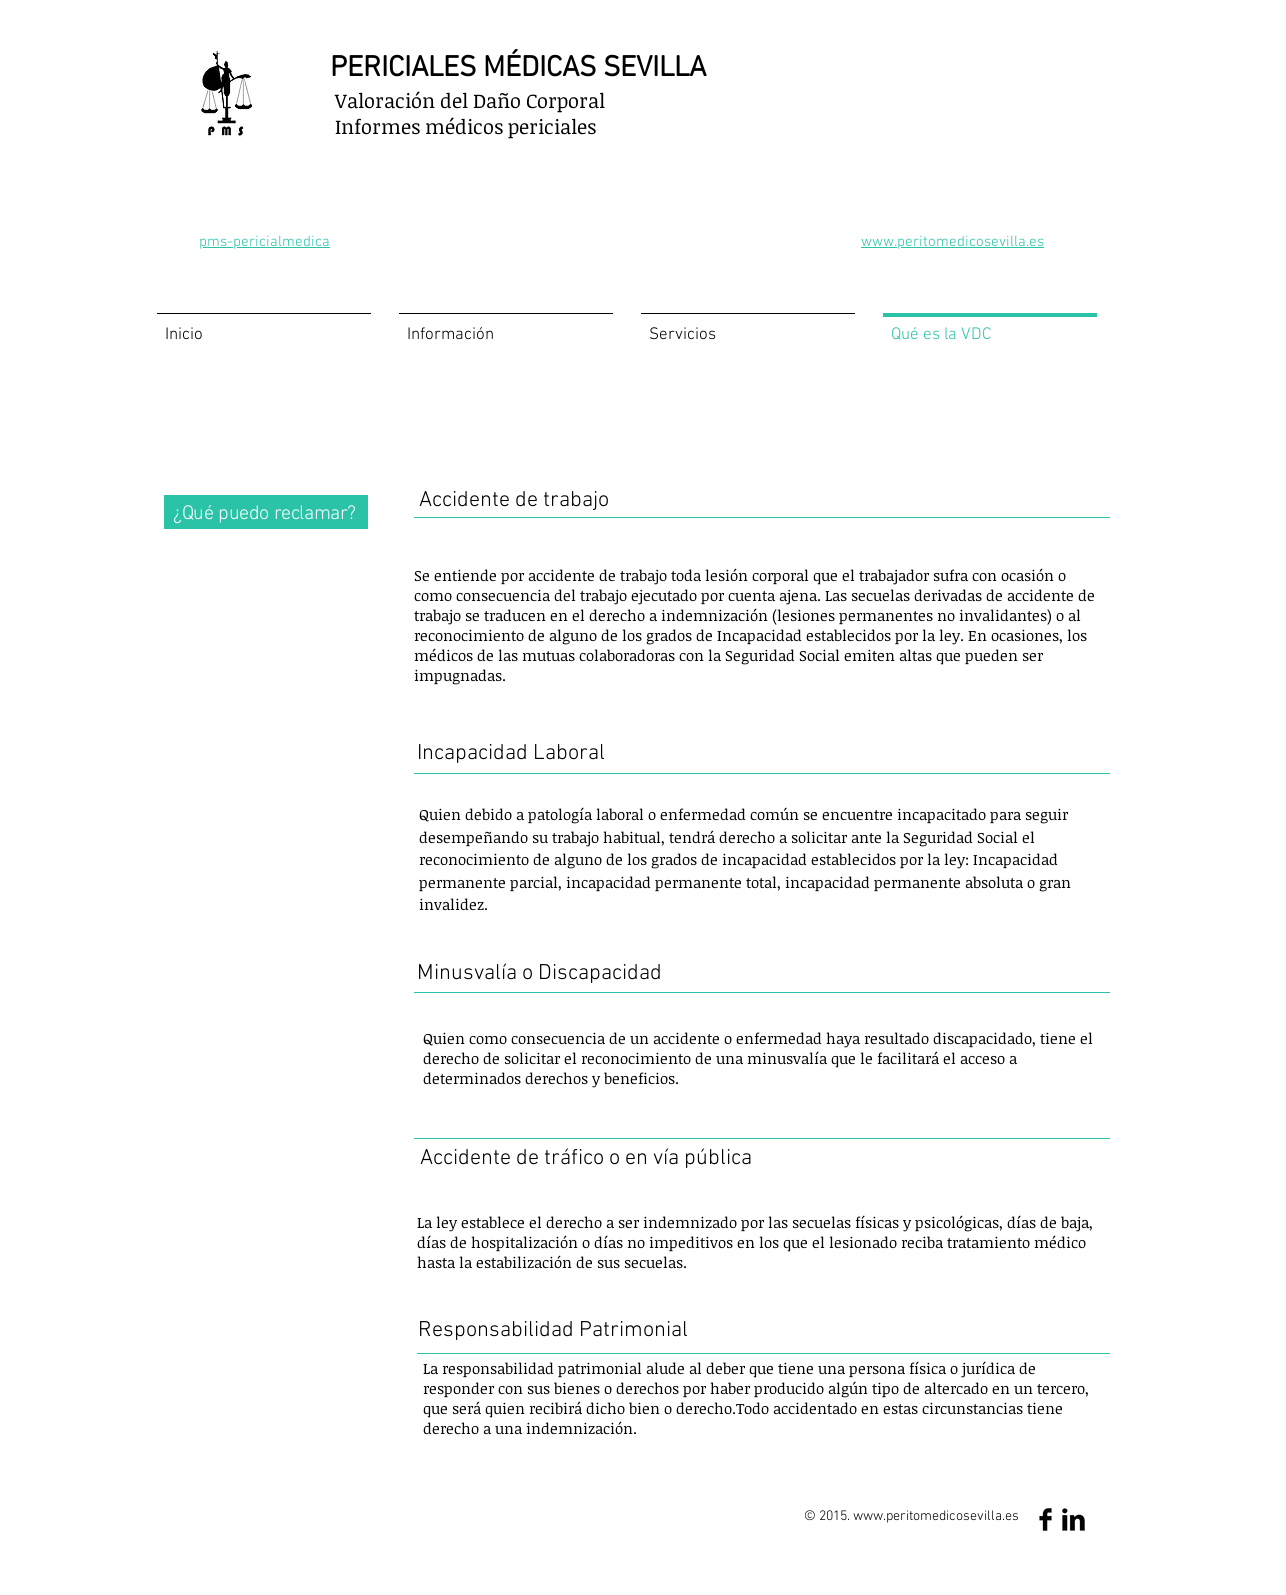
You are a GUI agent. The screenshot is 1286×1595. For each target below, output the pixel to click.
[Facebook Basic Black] (1045, 1519)
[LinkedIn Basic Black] (1073, 1519)
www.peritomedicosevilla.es (936, 1516)
